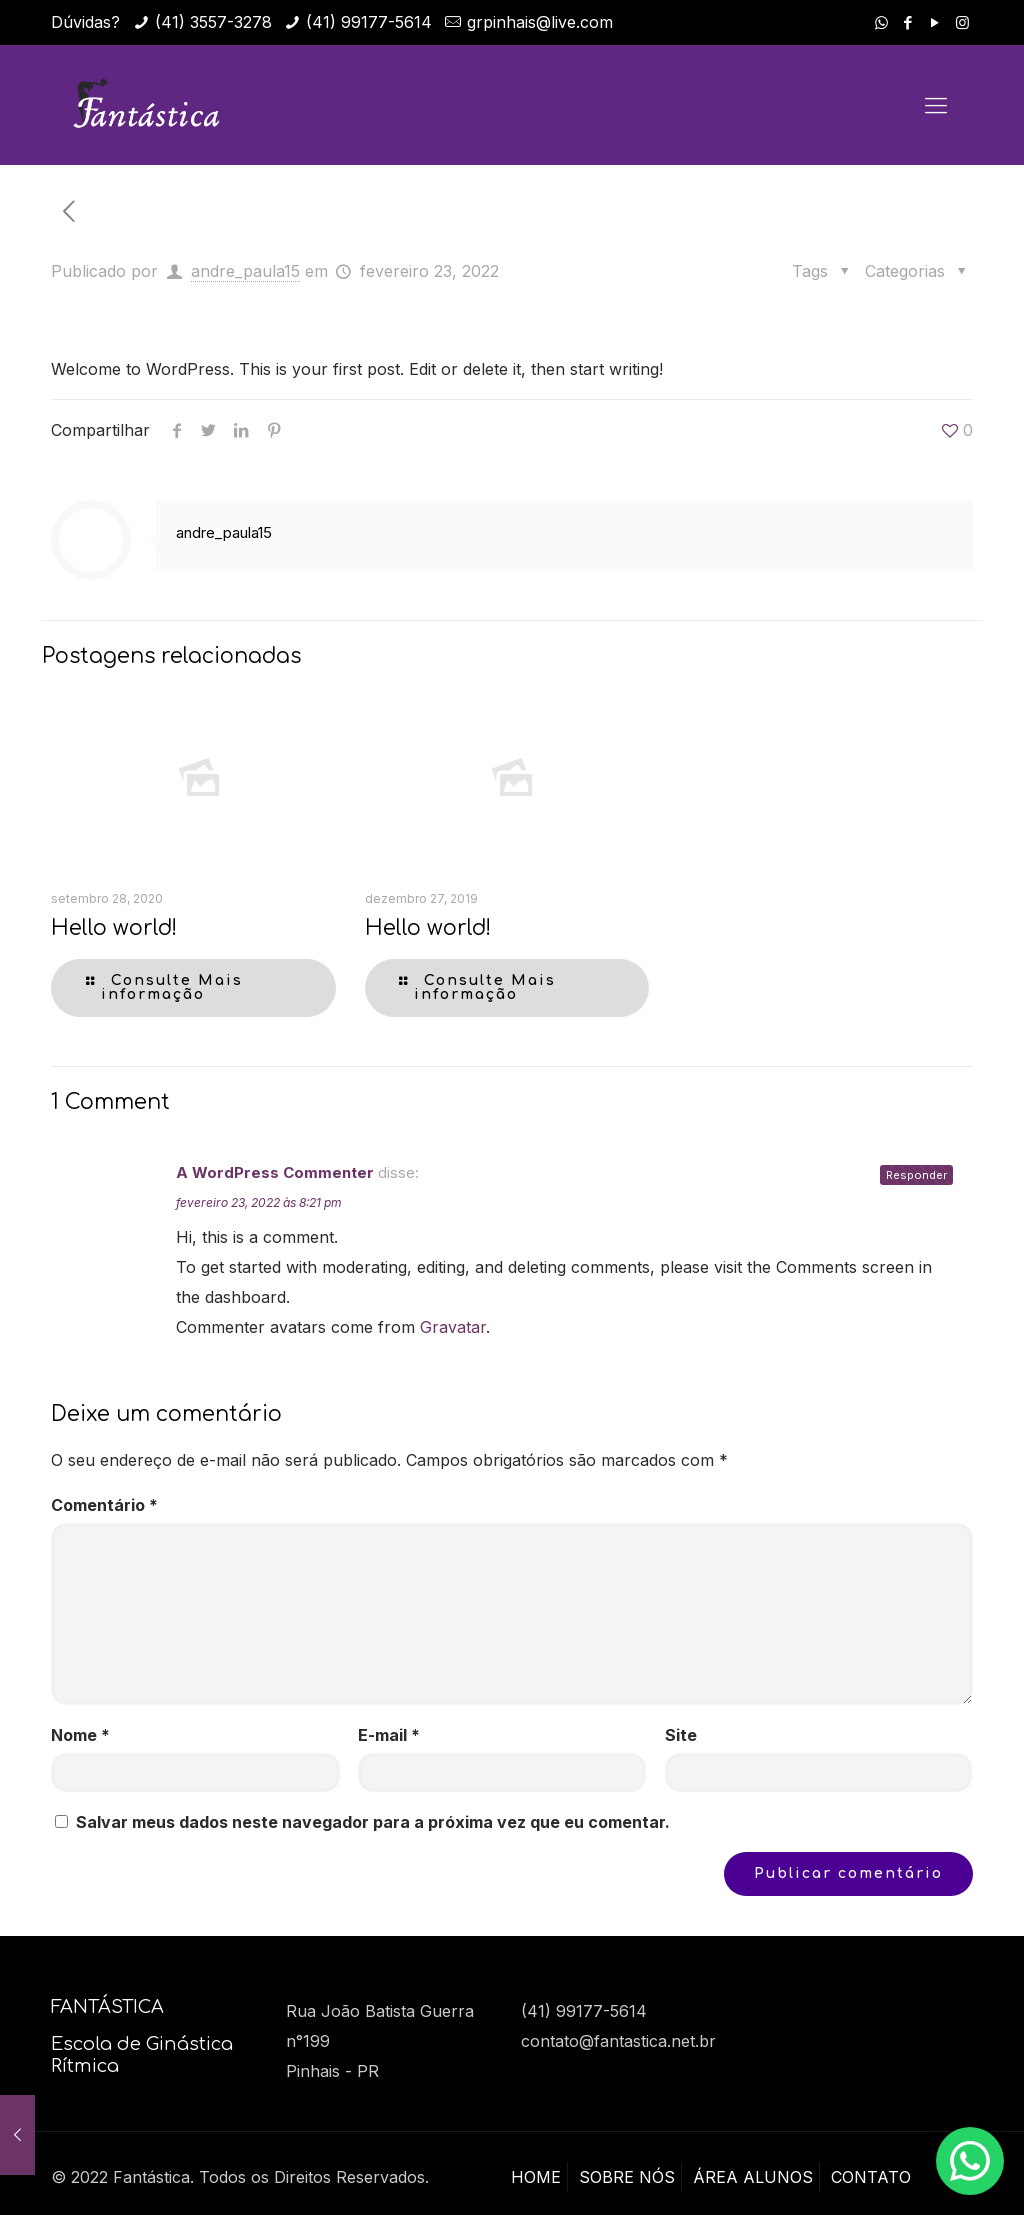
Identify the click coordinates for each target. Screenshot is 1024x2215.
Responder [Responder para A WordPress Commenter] (916, 1175)
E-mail (389, 1735)
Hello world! (114, 928)
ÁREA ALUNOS (753, 2177)
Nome (80, 1735)
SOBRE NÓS (627, 2177)
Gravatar (453, 1327)
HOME (536, 2177)
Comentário (104, 1505)
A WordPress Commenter (275, 1172)
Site (681, 1735)
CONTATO (871, 2177)
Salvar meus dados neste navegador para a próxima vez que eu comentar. (373, 1822)
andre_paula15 (245, 271)
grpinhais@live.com (540, 22)
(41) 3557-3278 (213, 22)
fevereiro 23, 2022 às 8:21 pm (259, 1202)
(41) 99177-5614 (369, 22)
